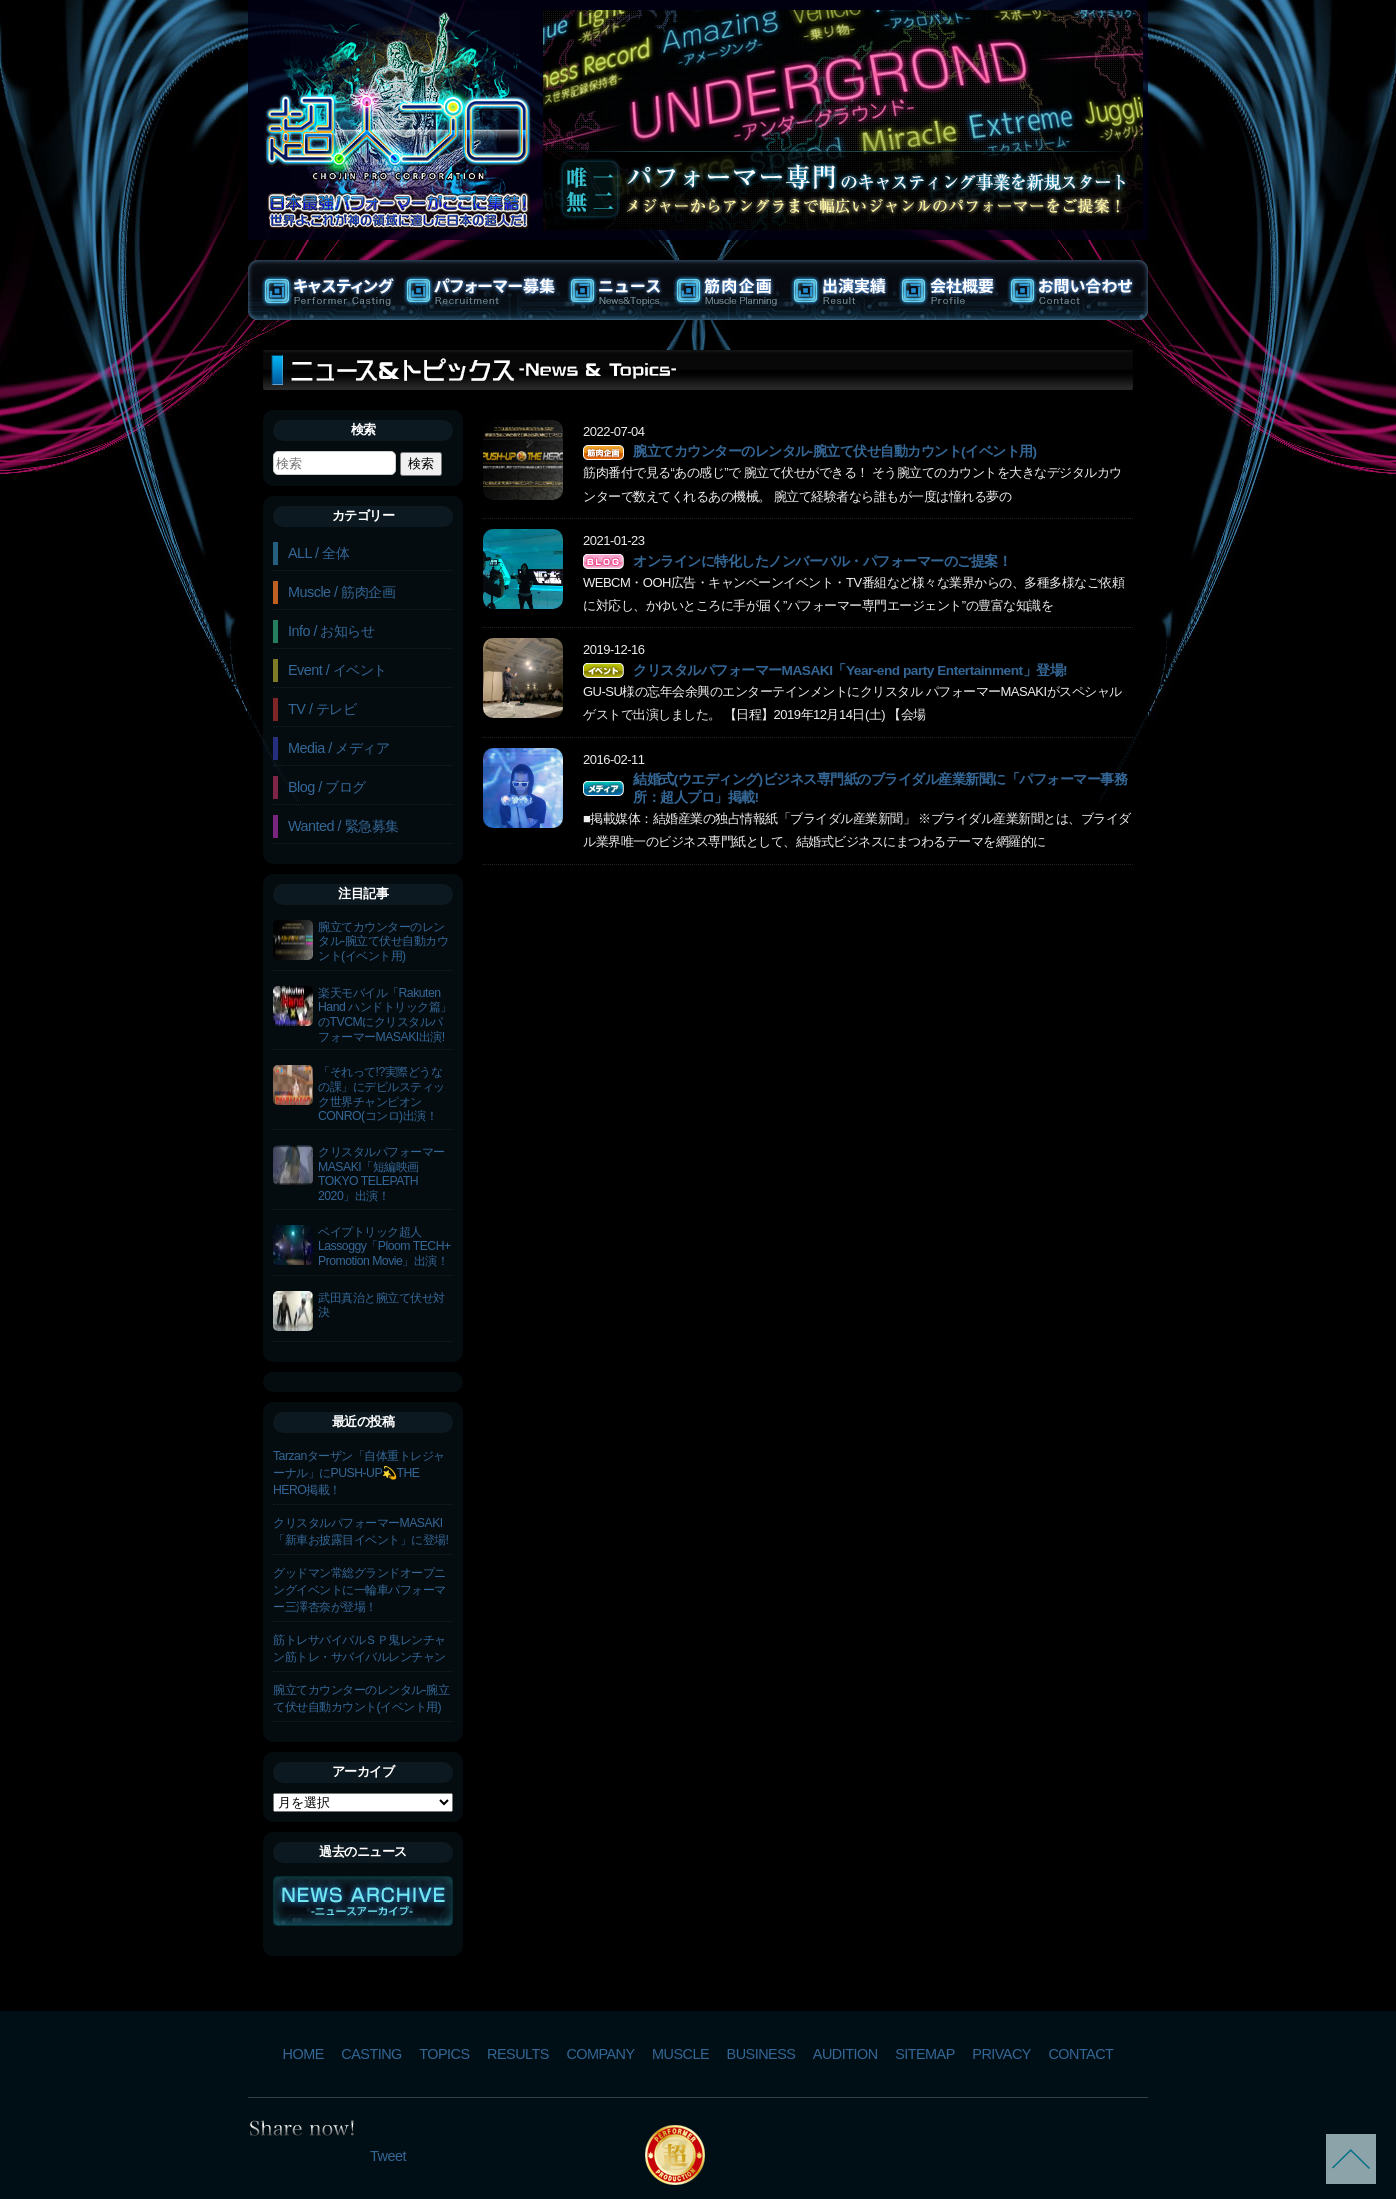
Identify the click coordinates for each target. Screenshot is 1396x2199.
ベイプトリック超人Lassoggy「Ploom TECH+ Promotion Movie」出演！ (384, 1246)
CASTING (371, 2054)
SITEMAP (925, 2054)
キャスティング (324, 290)
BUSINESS (761, 2054)
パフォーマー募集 (481, 290)
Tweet (388, 2156)
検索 (363, 429)
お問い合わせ (1075, 290)
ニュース (616, 290)
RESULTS (518, 2054)
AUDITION (845, 2054)
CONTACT (1080, 2054)
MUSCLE (680, 2054)
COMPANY (600, 2054)
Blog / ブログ (327, 787)
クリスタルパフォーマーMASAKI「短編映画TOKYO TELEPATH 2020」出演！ (381, 1174)
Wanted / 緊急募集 (343, 826)
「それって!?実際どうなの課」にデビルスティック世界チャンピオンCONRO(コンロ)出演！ (381, 1094)
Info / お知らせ (331, 631)
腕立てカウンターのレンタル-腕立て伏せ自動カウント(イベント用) (383, 941)
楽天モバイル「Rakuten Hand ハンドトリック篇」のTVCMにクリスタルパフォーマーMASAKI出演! (385, 1015)
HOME (303, 2054)
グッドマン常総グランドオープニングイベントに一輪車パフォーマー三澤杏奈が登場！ (359, 1590)
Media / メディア (338, 748)
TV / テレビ (322, 709)
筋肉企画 (727, 290)
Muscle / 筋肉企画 (341, 592)
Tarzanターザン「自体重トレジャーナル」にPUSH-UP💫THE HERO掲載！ (359, 1473)
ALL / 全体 (318, 553)
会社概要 (948, 290)
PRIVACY (1001, 2054)
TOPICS (444, 2054)
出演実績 (840, 290)
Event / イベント (337, 670)
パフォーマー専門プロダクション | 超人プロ (398, 111)
